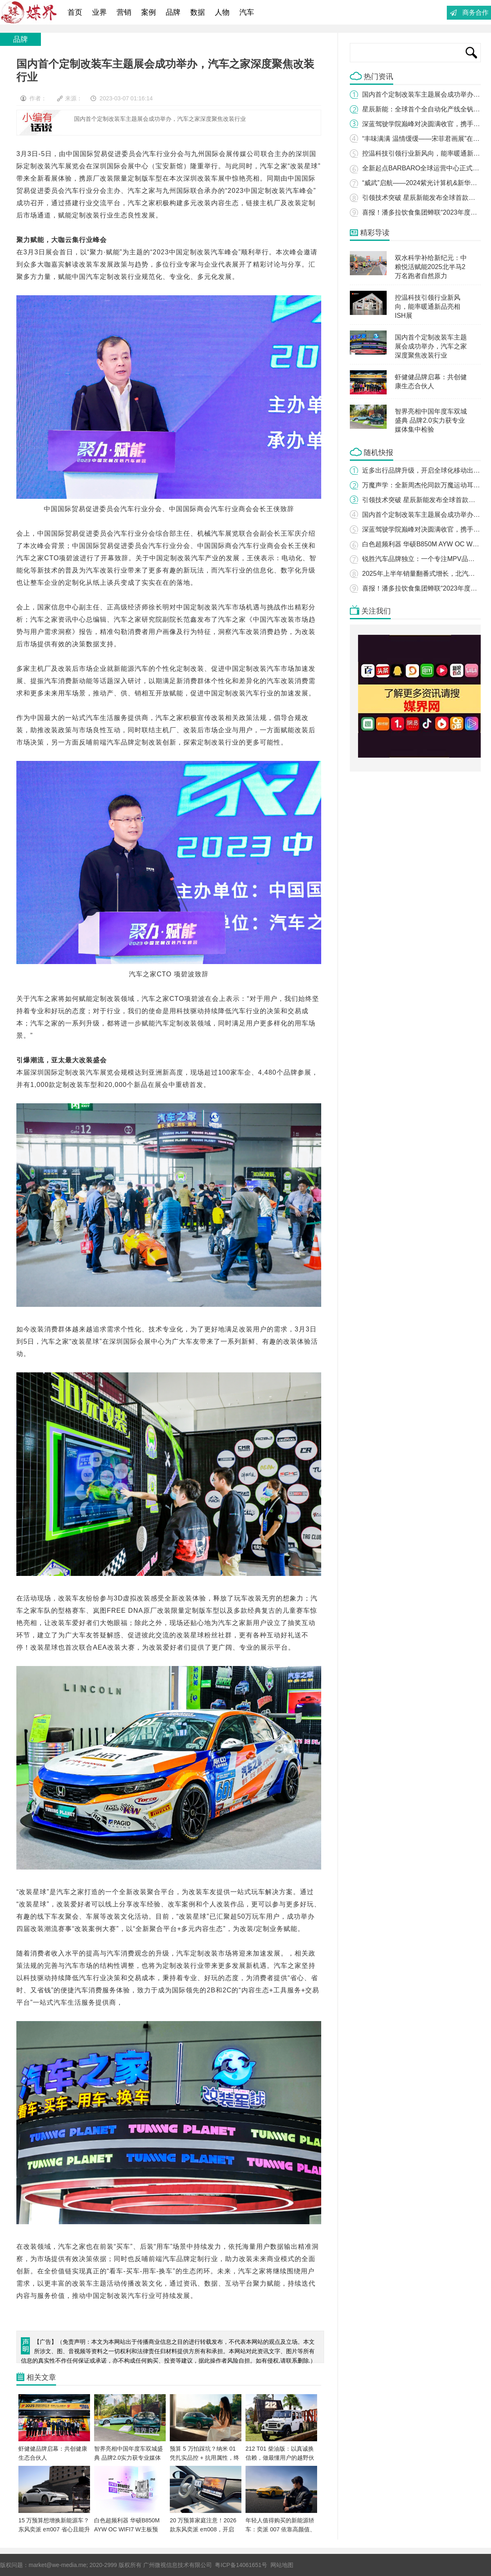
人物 (222, 12)
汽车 (246, 12)
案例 (148, 12)
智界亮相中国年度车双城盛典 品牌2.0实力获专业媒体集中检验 (431, 420)
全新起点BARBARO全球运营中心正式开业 (424, 168)
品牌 (173, 12)
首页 (75, 12)
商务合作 (475, 12)
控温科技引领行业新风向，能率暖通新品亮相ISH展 (427, 306)
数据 (197, 12)
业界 (99, 12)
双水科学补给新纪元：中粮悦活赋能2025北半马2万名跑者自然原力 (431, 266)
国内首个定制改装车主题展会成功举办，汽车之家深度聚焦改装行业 (431, 346)
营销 (124, 12)
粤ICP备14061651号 (241, 2565)
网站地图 (281, 2565)
